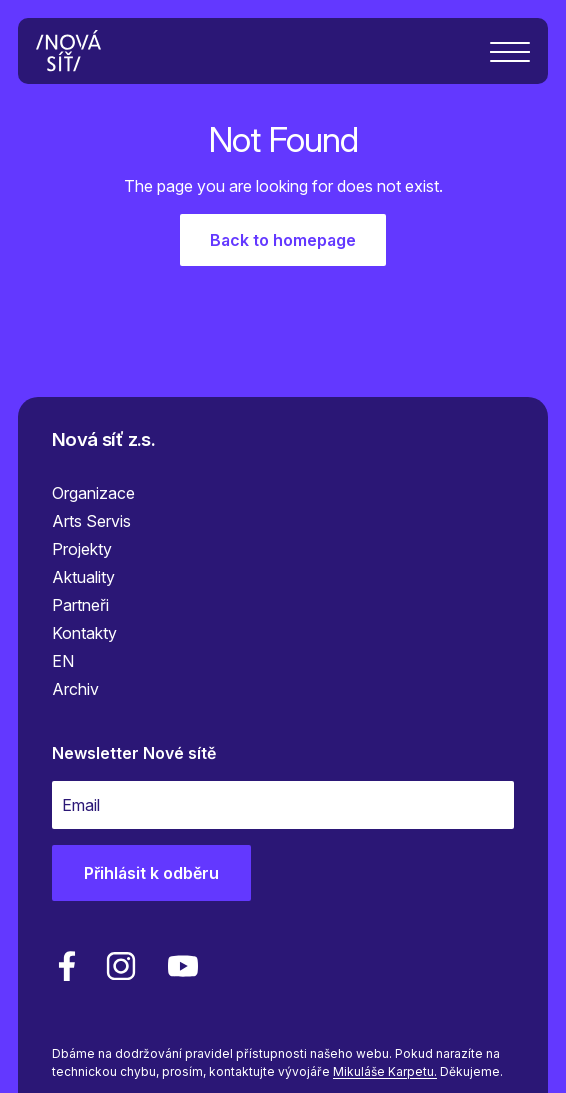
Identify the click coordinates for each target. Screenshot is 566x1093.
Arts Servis (91, 521)
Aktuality (83, 577)
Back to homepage (283, 240)
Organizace (93, 493)
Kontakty (84, 633)
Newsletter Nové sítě (134, 753)
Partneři (80, 605)
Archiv (75, 689)
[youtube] (179, 966)
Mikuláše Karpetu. (385, 1071)
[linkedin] (121, 966)
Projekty (82, 549)
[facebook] (67, 966)
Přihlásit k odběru (151, 873)
